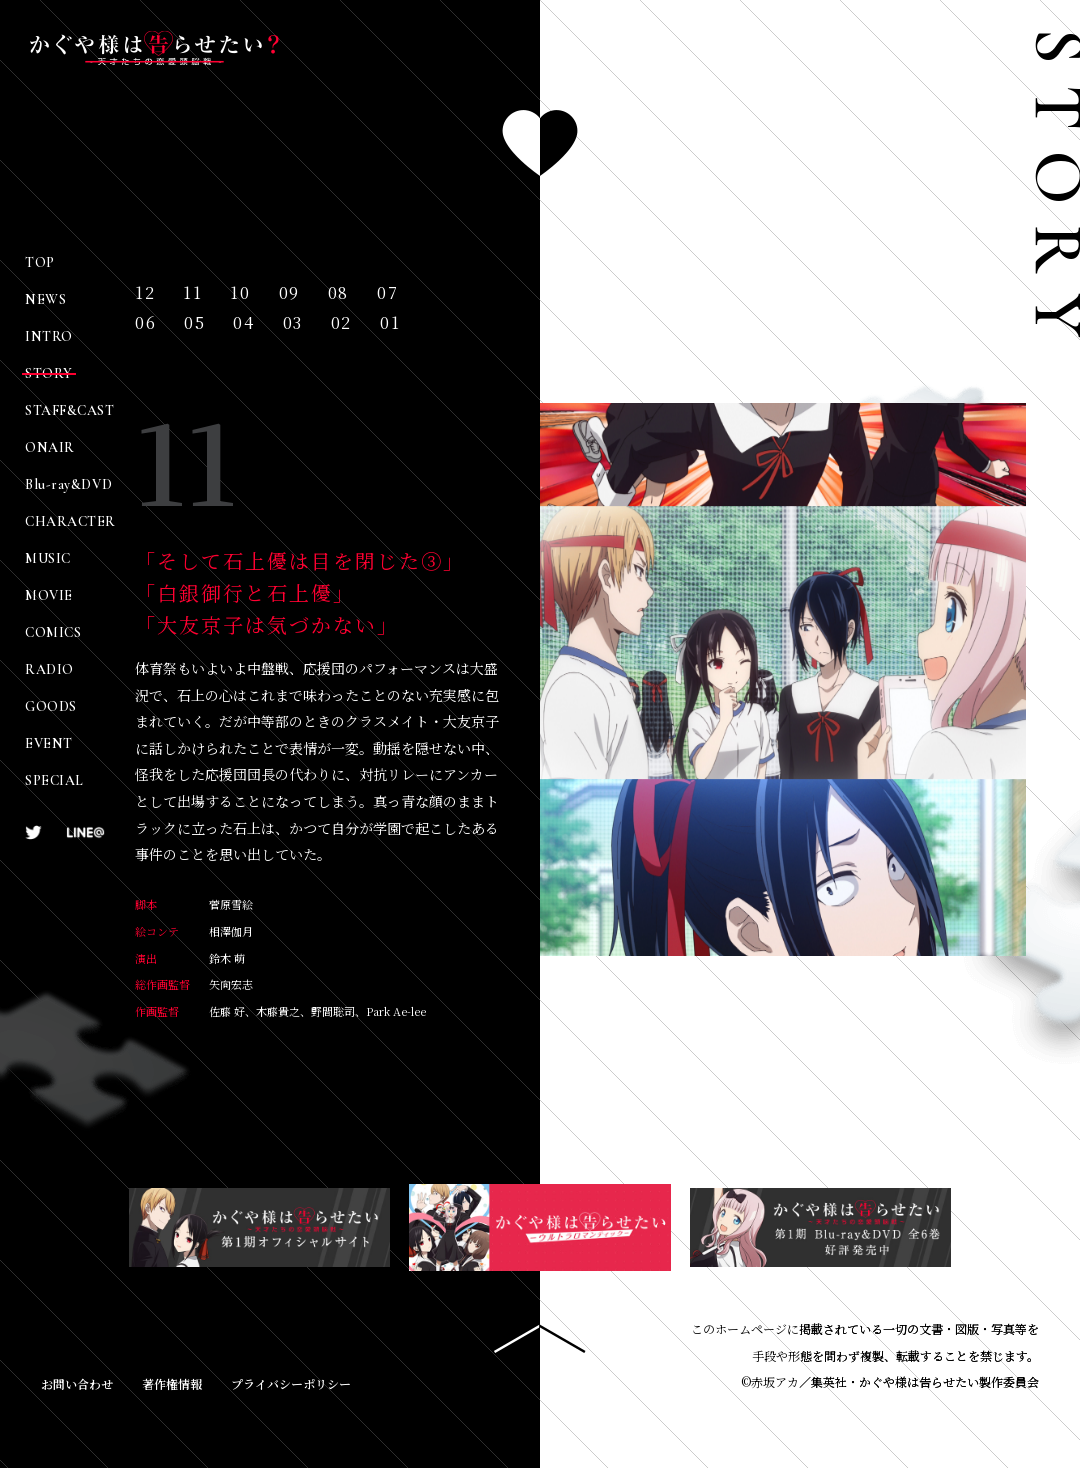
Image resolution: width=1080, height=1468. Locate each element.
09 (289, 293)
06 (145, 323)
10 (240, 293)
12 (145, 293)
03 (293, 323)
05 (194, 323)
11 (192, 293)
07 (387, 293)
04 (243, 323)
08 (338, 293)
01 (390, 323)
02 (341, 323)
